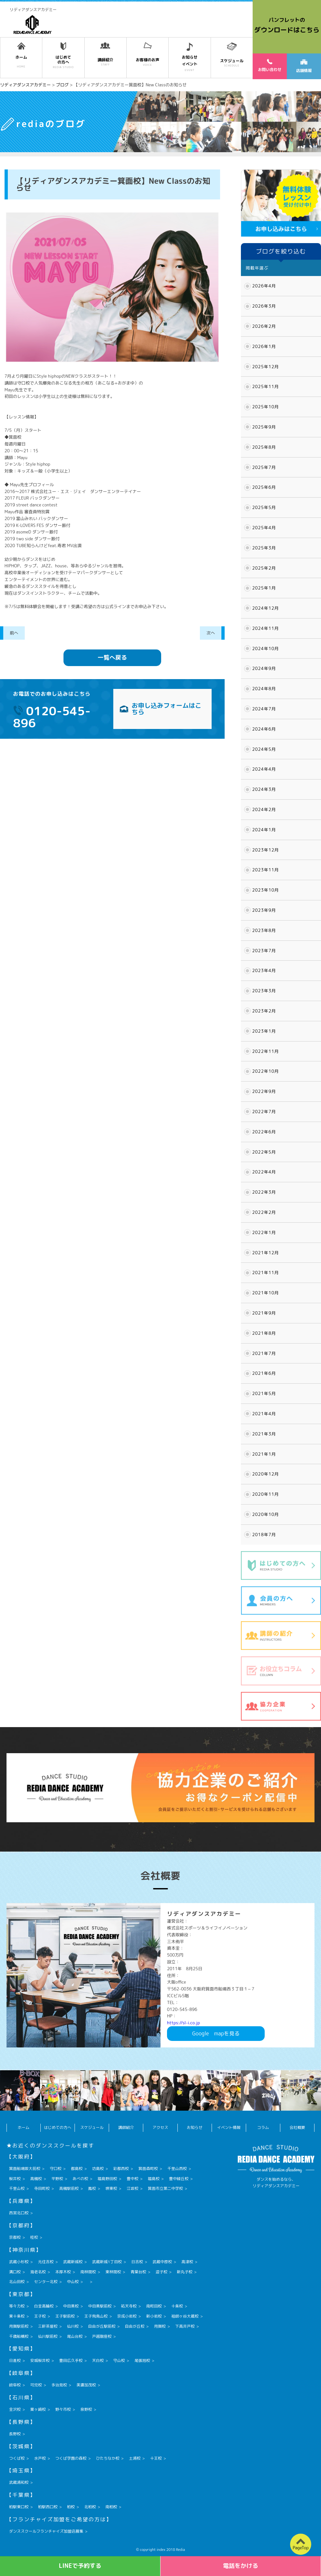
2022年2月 (264, 1212)
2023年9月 (264, 910)
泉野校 (86, 2409)
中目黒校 (71, 2306)
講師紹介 (126, 2127)
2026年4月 (264, 286)
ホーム (23, 2127)
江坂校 (132, 2188)
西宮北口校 (19, 2213)
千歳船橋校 (19, 2336)
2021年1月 (264, 1454)
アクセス (160, 2127)
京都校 (15, 2237)
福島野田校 (107, 2178)
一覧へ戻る (112, 657)
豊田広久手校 (71, 2360)
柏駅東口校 (19, 2507)
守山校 (119, 2360)
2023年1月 (264, 1031)
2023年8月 (264, 930)
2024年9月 (264, 668)
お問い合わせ (269, 65)
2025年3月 (264, 548)
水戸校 (40, 2458)
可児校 (36, 2385)
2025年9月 (264, 427)
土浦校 (135, 2458)
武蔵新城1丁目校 (107, 2261)
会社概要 (297, 2127)
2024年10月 (265, 648)
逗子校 (161, 2272)
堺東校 (111, 2188)
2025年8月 (264, 447)
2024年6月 (264, 729)
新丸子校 (184, 2272)
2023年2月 (264, 1011)
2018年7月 (264, 1534)
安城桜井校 (40, 2360)
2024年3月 (264, 789)
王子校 (40, 2316)
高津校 (187, 2261)
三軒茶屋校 (48, 2326)
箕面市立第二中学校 (165, 2188)
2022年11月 (265, 1051)
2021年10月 (265, 1293)
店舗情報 (304, 66)
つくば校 (17, 2458)
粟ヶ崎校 (38, 2409)
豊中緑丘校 (178, 2178)
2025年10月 (265, 407)
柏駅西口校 (48, 2507)
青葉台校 (138, 2272)
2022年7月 (264, 1111)
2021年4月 (264, 1414)
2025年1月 (264, 588)
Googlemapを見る (216, 2033)
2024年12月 (265, 608)
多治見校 (59, 2385)
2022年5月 (264, 1152)
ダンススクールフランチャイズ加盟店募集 (46, 2531)
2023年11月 (265, 870)
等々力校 (17, 2306)
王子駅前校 (65, 2316)
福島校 (154, 2178)
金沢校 (15, 2409)
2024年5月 (264, 749)
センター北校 (46, 2281)
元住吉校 (46, 2261)
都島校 (77, 2168)
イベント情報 (229, 2127)
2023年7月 (264, 950)
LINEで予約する (80, 2566)
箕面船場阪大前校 (24, 2168)
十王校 (156, 2458)
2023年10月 (265, 890)
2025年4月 (264, 528)
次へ (210, 633)
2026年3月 (264, 306)
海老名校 (38, 2272)
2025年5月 (264, 507)
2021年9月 (264, 1313)
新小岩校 (154, 2316)
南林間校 (88, 2272)
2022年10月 (265, 1071)
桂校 (34, 2237)
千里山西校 (177, 2168)
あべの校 (80, 2178)
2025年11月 (265, 386)
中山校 (73, 2281)
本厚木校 (63, 2272)
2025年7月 (264, 467)
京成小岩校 (127, 2316)
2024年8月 (264, 688)
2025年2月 (264, 568)
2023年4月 (264, 970)
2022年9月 (264, 1091)
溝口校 (15, 2272)
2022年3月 (264, 1192)
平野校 (57, 2178)
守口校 (56, 2168)
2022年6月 (264, 1132)
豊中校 (132, 2178)
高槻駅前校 (69, 2188)
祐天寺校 (129, 2306)
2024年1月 (264, 830)
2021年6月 (264, 1373)
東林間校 (113, 2272)
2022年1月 (264, 1232)
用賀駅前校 (19, 2326)
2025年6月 (264, 487)
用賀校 (160, 2326)
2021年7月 (264, 1353)
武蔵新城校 (73, 2261)
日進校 (15, 2360)
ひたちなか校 (107, 2458)
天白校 (98, 2360)
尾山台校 (75, 2336)
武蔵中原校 (162, 2261)
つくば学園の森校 (71, 2458)
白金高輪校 (44, 2306)
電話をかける (240, 2566)
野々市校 (63, 2409)
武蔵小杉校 (19, 2261)
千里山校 (17, 2188)
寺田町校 (42, 2188)
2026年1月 (264, 346)
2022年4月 (264, 1172)
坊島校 (98, 2168)
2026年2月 (264, 326)
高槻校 (36, 2178)
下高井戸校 (185, 2326)
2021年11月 (265, 1272)
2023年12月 (265, 850)
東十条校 (17, 2316)
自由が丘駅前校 (102, 2326)
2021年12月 (265, 1253)
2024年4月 (264, 769)
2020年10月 (265, 1514)
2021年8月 (264, 1333)
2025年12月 (265, 367)
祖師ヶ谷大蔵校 (185, 2316)
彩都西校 (121, 2168)
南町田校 (154, 2306)
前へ (14, 633)
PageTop (301, 2548)
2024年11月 (265, 628)
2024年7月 (264, 709)
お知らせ (194, 2127)
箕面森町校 (148, 2168)
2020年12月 (265, 1474)
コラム (263, 2127)
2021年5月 (264, 1393)
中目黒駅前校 (100, 2306)
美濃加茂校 (86, 2385)
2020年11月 (265, 1494)
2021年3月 (264, 1434)
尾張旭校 (142, 2360)
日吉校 (137, 2261)
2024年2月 (264, 809)
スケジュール (92, 2127)
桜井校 (15, 2178)
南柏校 (111, 2507)
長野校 (15, 2434)
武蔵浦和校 (19, 2482)
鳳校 (92, 2188)
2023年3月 (264, 991)
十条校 (177, 2306)
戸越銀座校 (102, 2336)
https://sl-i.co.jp (183, 2023)
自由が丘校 (135, 2326)
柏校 (71, 2507)
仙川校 (73, 2326)
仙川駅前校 (48, 2336)
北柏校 (90, 2507)
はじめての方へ (57, 2127)
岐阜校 (15, 2385)
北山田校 (17, 2281)
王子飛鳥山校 (96, 2316)
